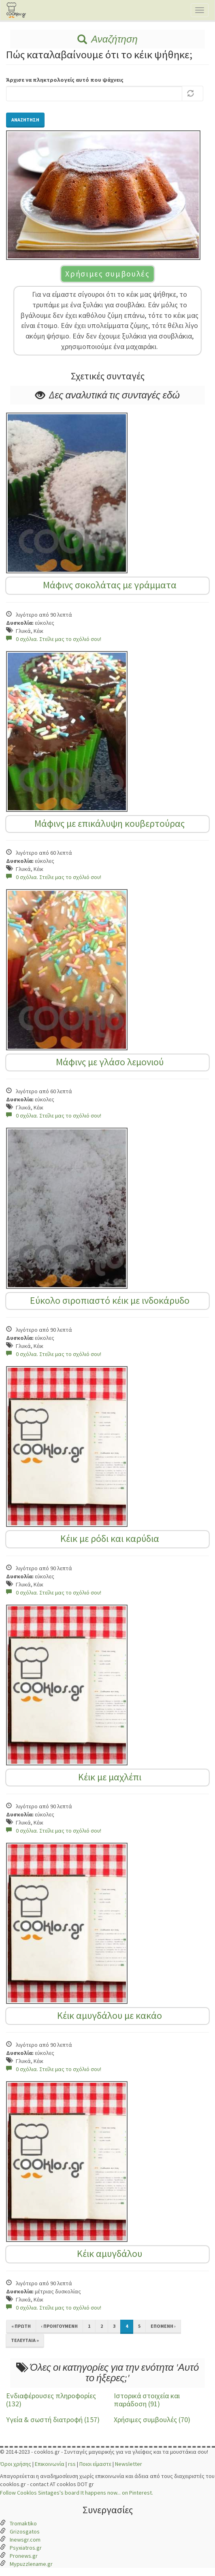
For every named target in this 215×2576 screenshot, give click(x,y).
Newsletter (128, 2463)
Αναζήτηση (107, 39)
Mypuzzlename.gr (31, 2563)
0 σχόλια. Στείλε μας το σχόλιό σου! (53, 639)
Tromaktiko (23, 2523)
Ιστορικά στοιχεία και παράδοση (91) (147, 2399)
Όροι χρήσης (15, 2463)
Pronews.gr (24, 2555)
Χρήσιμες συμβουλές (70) (152, 2419)
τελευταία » (25, 2340)
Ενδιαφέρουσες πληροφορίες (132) (51, 2399)
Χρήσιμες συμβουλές (107, 273)
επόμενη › (163, 2326)
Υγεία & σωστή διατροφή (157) (53, 2419)
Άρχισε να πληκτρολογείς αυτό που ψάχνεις (64, 79)
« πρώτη (21, 2326)
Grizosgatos (25, 2531)
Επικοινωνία (49, 2463)
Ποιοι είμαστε (95, 2463)
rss (72, 2463)
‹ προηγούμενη (59, 2326)
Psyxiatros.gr (26, 2547)
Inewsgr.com (25, 2539)
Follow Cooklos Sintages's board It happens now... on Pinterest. (76, 2492)
